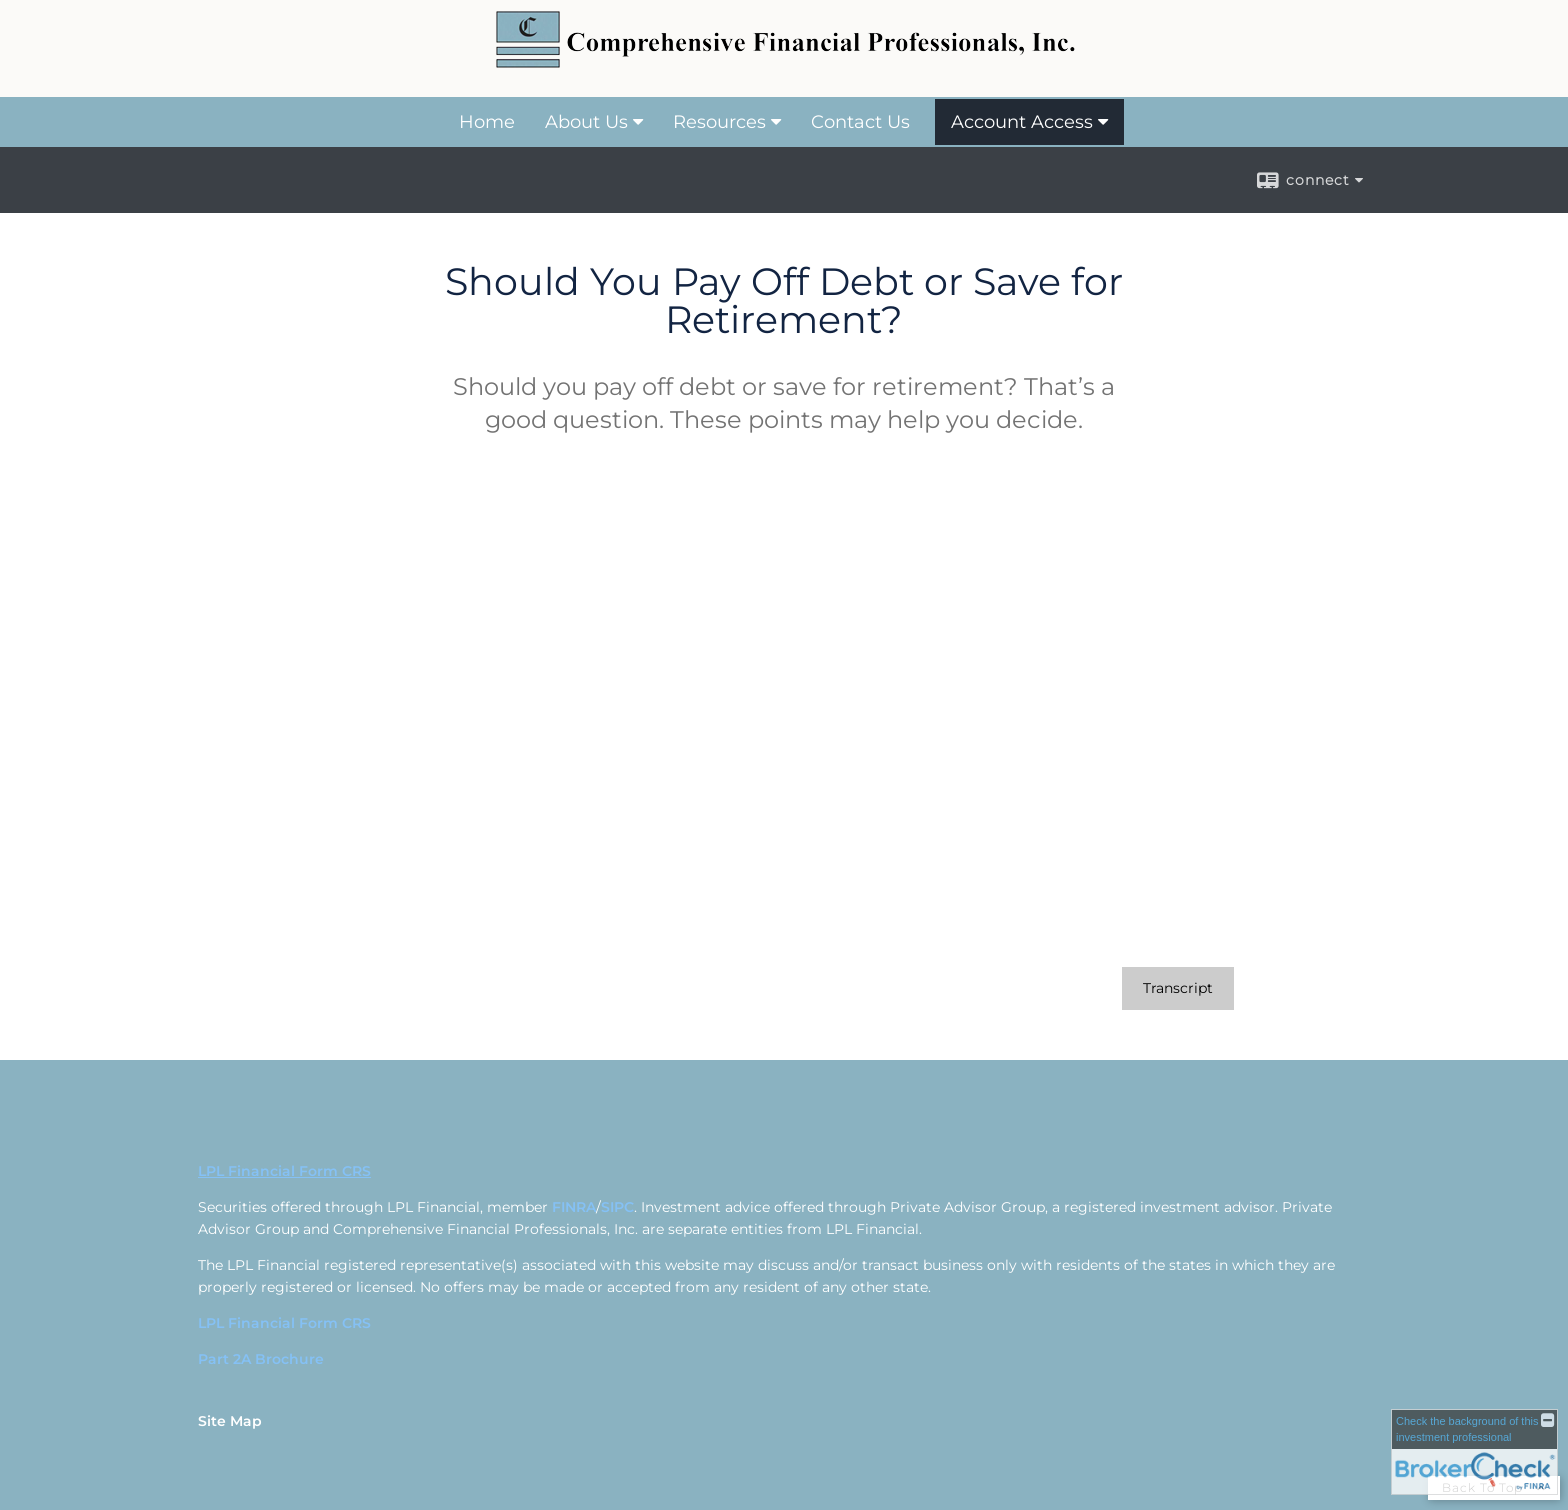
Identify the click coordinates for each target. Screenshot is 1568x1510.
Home (487, 122)
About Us (586, 122)
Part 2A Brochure (261, 1359)
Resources (719, 122)
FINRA (574, 1207)
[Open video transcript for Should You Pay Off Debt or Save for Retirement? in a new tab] (1178, 988)
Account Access (1022, 122)
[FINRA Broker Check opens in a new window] (1474, 1452)
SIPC (617, 1207)
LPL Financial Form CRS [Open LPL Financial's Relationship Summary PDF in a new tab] (284, 1171)
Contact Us (860, 122)
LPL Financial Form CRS (284, 1323)
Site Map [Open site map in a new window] (230, 1421)
